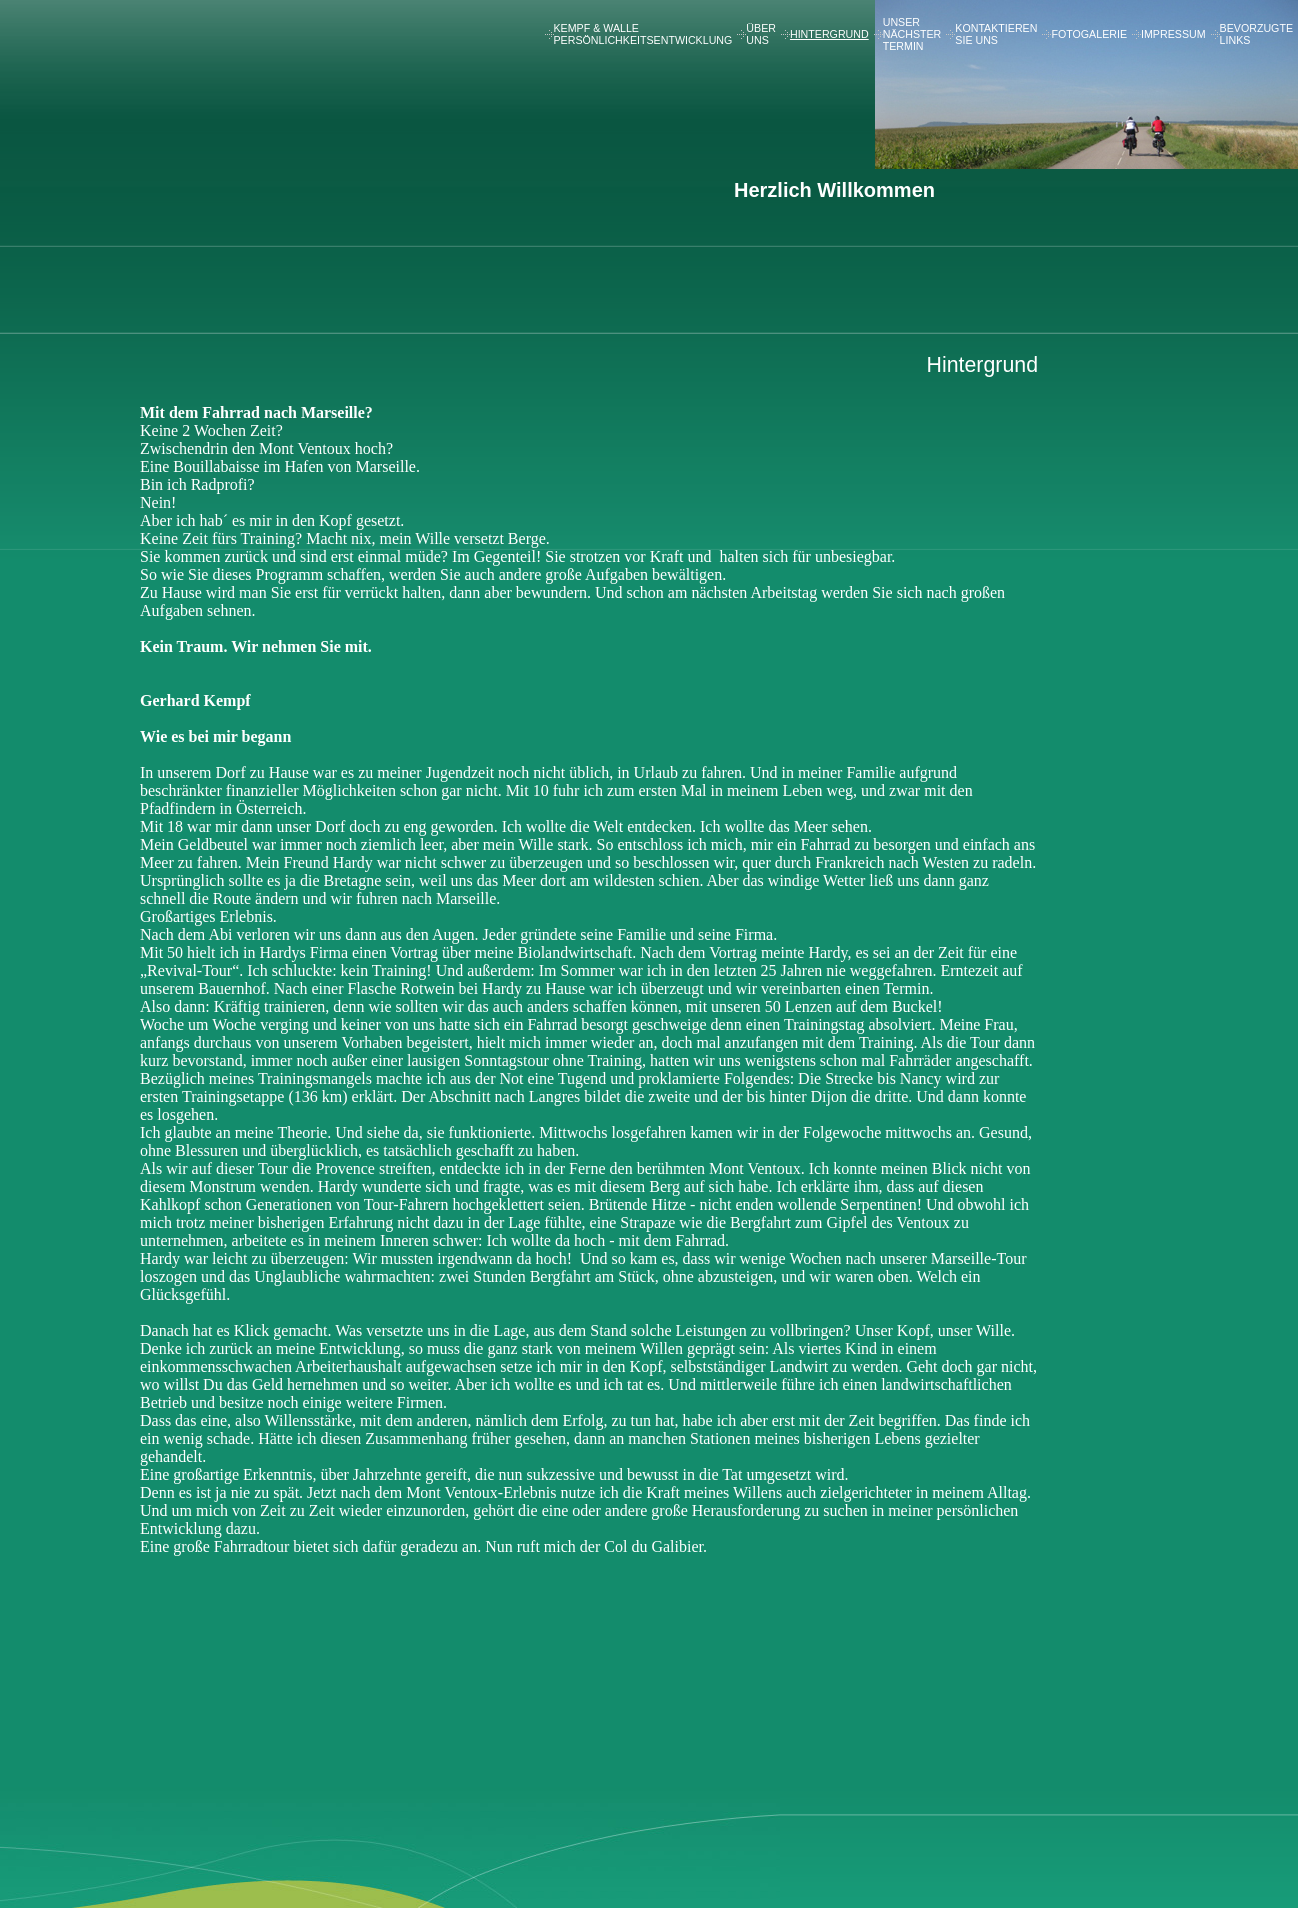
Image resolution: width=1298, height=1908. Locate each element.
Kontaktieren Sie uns (996, 34)
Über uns (761, 34)
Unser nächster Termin (912, 34)
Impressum (1173, 34)
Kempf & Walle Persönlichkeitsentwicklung (643, 34)
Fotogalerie (1089, 34)
